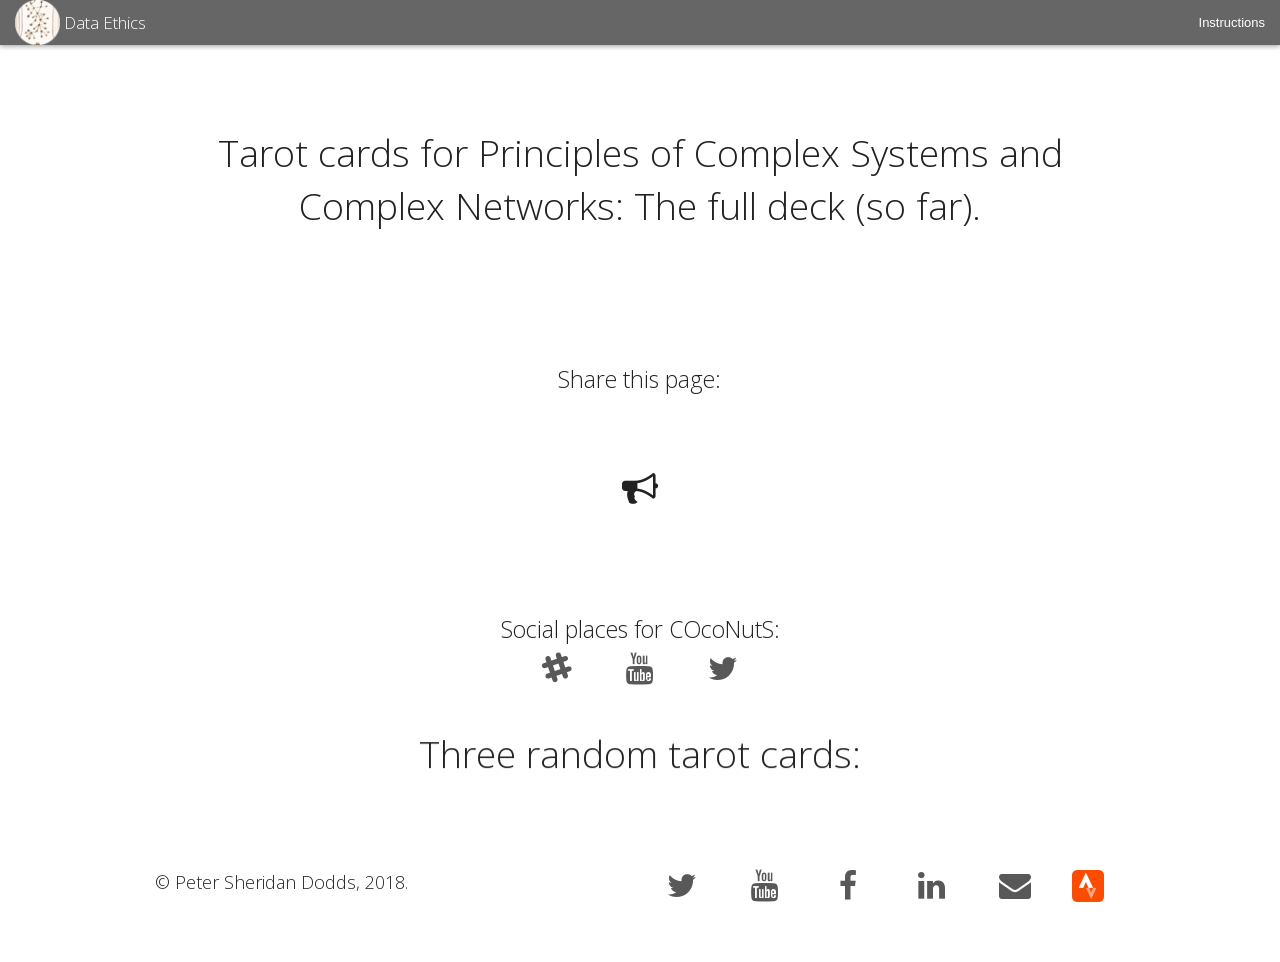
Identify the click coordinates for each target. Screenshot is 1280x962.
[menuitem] (1232, 22)
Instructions (1232, 22)
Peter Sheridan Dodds (265, 883)
